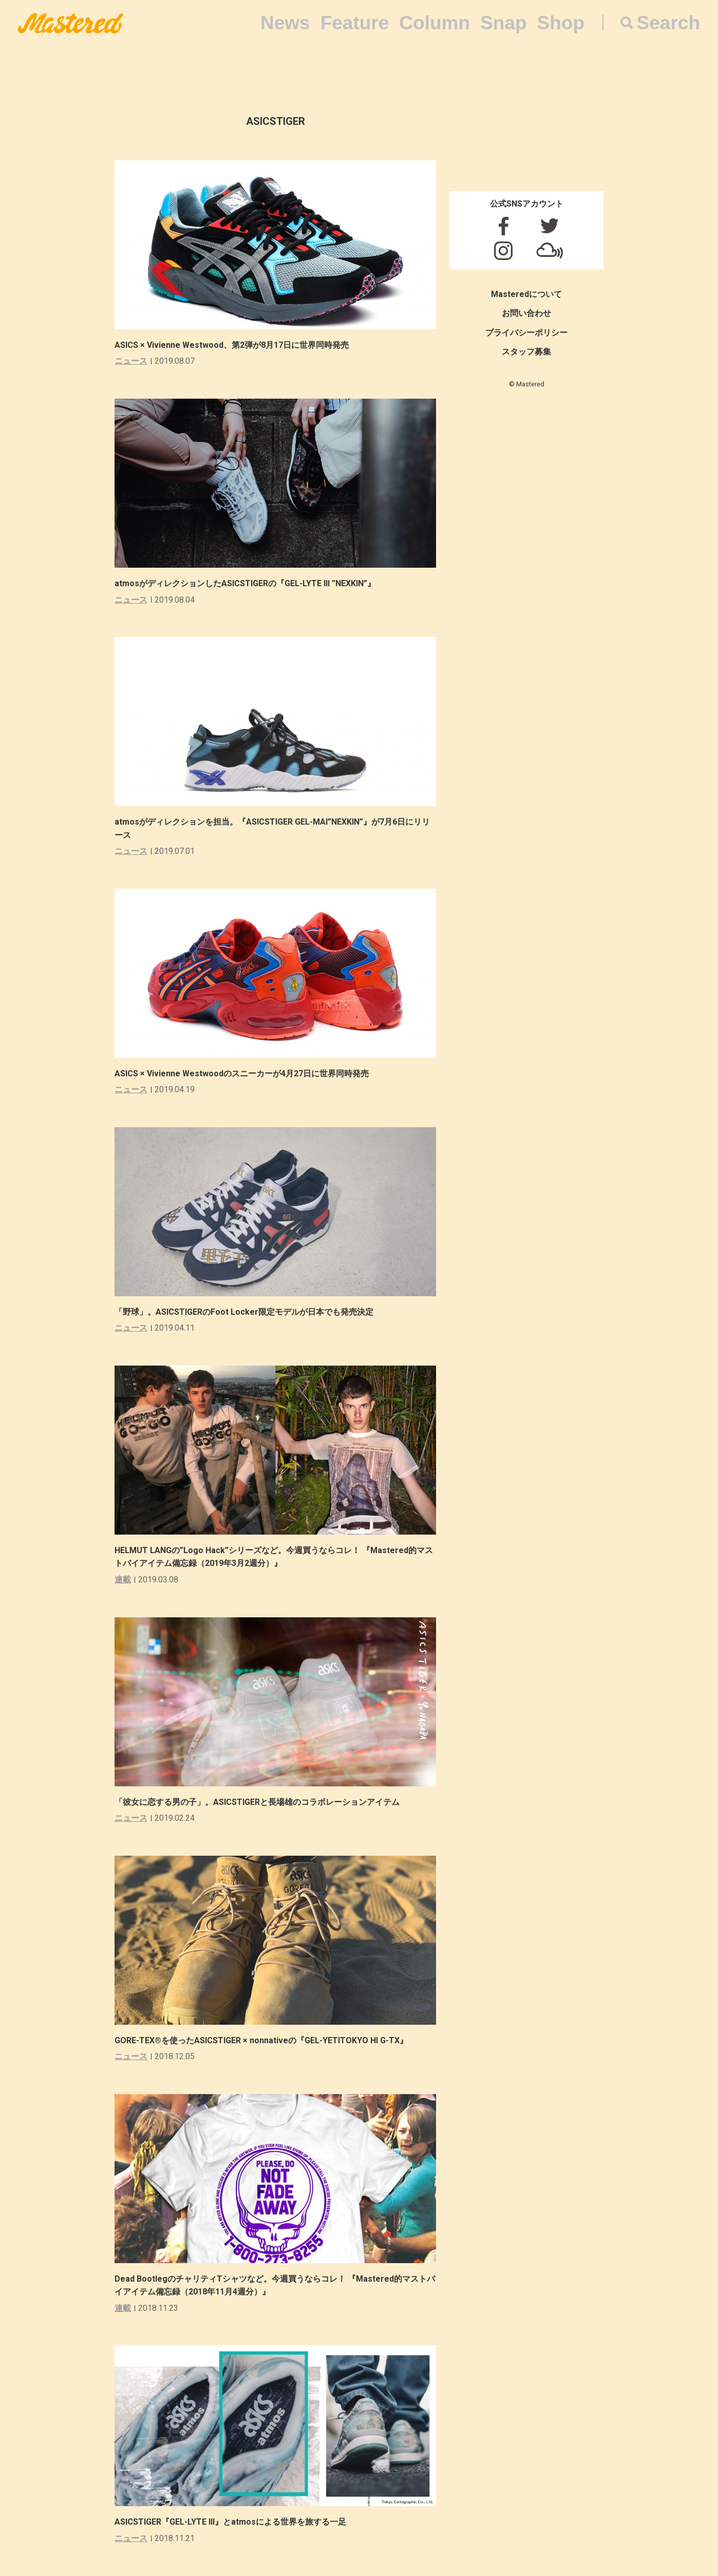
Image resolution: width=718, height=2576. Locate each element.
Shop (560, 22)
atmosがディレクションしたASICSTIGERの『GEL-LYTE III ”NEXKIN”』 (245, 583)
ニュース (131, 361)
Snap (503, 22)
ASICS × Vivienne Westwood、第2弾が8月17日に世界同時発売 (232, 345)
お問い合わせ (526, 313)
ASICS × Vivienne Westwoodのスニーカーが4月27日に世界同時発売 (242, 1073)
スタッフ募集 (526, 352)
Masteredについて (526, 294)
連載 (123, 1579)
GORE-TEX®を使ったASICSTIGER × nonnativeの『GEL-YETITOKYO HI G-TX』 (261, 2040)
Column (434, 22)
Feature (354, 22)
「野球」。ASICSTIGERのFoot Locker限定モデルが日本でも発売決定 (244, 1312)
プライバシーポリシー (526, 333)
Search (668, 22)
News (285, 22)
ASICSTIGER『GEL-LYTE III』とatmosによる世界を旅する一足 (230, 2522)
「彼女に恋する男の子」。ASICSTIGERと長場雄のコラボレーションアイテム (257, 1802)
